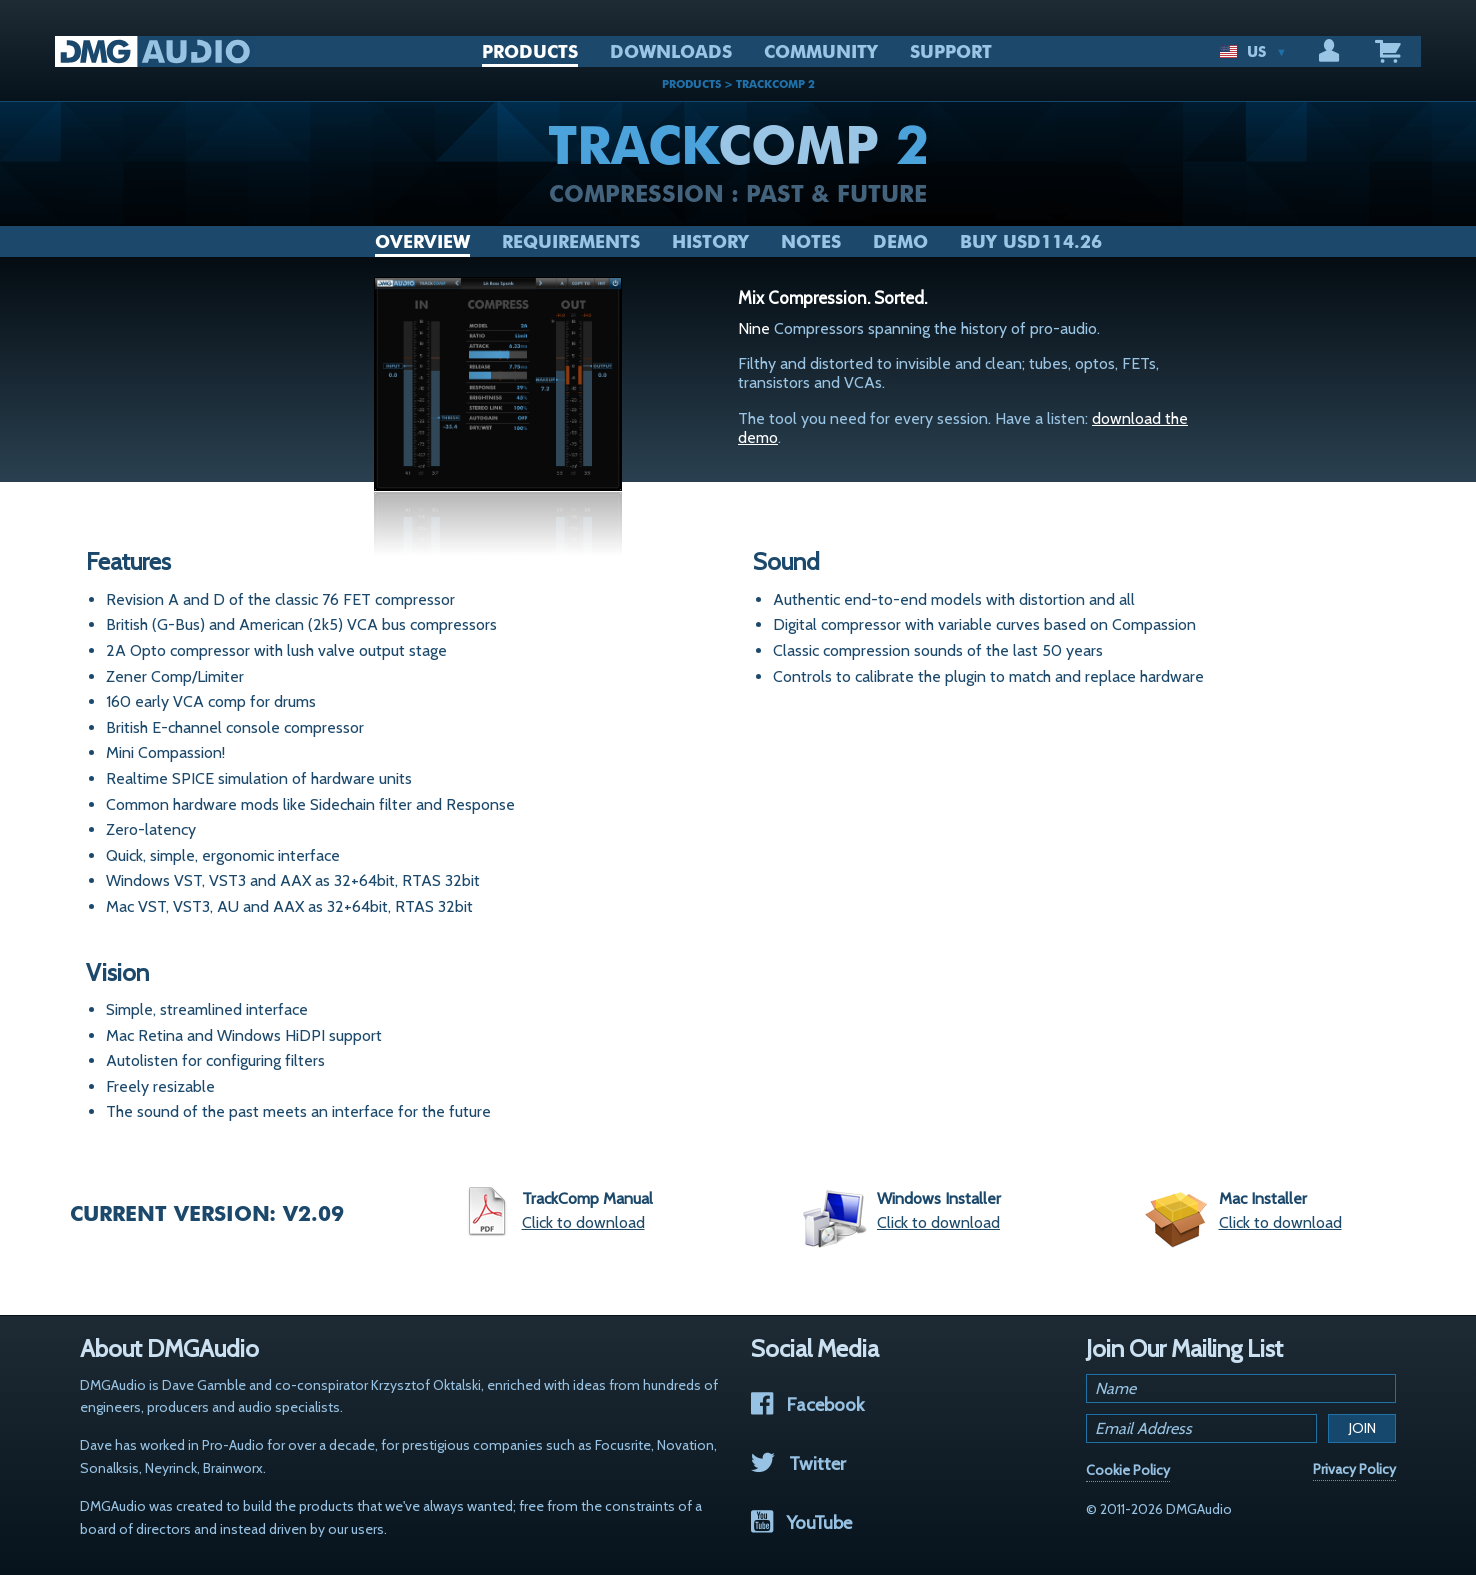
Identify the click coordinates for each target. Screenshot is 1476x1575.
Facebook (807, 1404)
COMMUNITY (821, 52)
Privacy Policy (1354, 1469)
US (1253, 52)
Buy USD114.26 (1031, 242)
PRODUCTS (530, 52)
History (710, 242)
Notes (811, 242)
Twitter (798, 1463)
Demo (900, 242)
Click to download (583, 1222)
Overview (422, 242)
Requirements (571, 242)
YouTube (801, 1522)
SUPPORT (951, 52)
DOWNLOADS (671, 52)
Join (1362, 1428)
